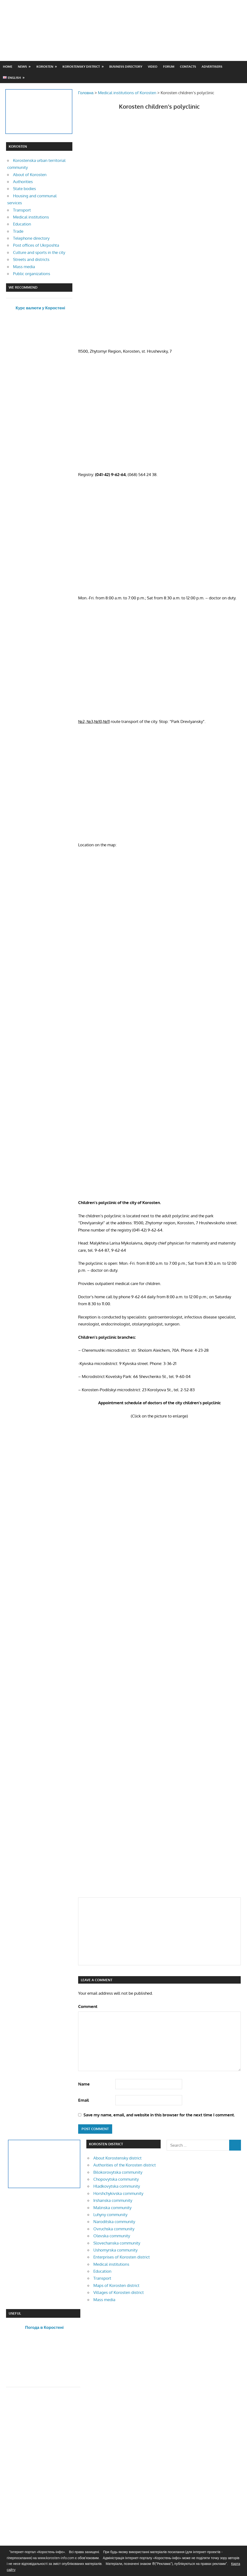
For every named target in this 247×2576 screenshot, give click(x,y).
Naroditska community (114, 2221)
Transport (22, 209)
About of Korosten (30, 174)
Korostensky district (81, 66)
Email (83, 2100)
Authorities (23, 181)
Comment (87, 2006)
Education (22, 223)
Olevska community (111, 2235)
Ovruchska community (113, 2228)
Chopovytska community (116, 2179)
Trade (18, 231)
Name (84, 2083)
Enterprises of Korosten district (121, 2256)
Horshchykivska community (118, 2193)
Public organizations (31, 273)
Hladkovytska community (116, 2186)
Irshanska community (112, 2200)
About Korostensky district (117, 2157)
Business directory (125, 66)
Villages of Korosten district (118, 2292)
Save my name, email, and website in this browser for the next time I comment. (159, 2114)
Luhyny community (110, 2214)
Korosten (44, 66)
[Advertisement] (153, 42)
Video (152, 66)
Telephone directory (31, 238)
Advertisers (212, 66)
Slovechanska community (116, 2242)
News (22, 66)
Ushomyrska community (115, 2249)
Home (7, 66)
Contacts (188, 66)
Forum (168, 66)
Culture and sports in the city (39, 252)
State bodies (24, 188)
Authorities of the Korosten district (124, 2164)
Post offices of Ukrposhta (36, 245)
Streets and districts (31, 259)
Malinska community (112, 2207)
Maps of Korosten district (116, 2285)
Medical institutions (31, 216)
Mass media (24, 266)
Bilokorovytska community (117, 2172)
